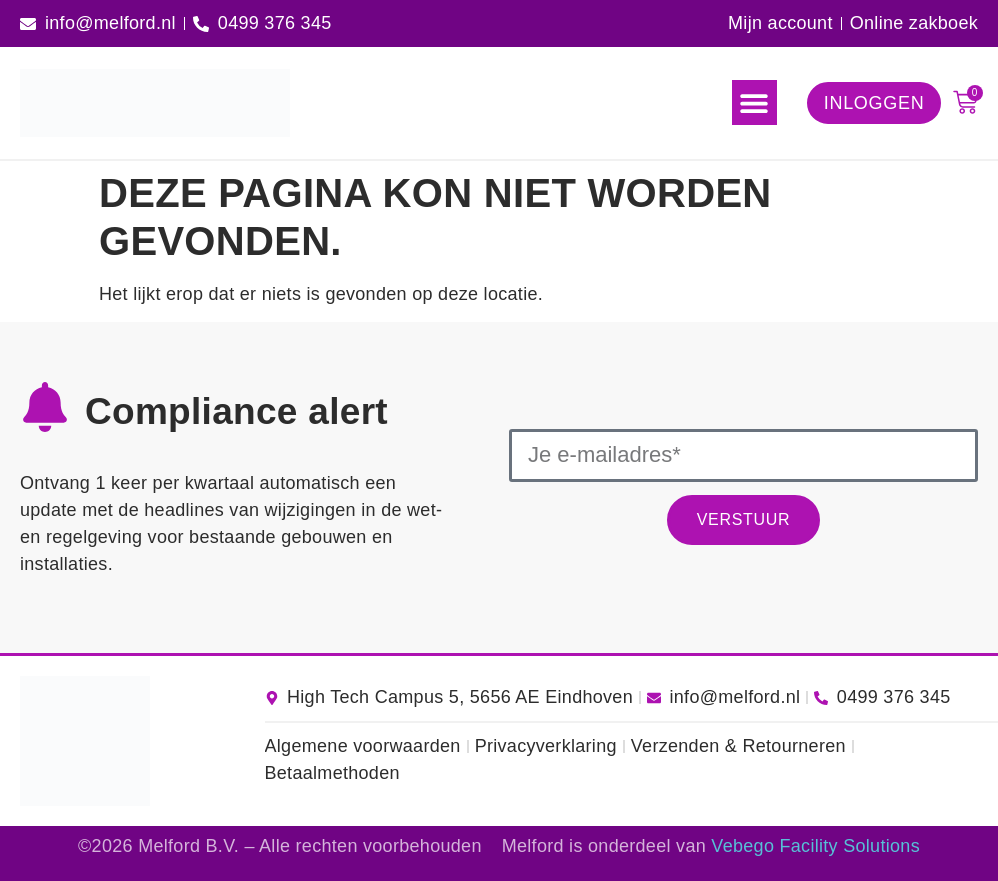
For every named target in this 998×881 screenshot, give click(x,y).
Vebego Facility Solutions (815, 846)
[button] (754, 102)
